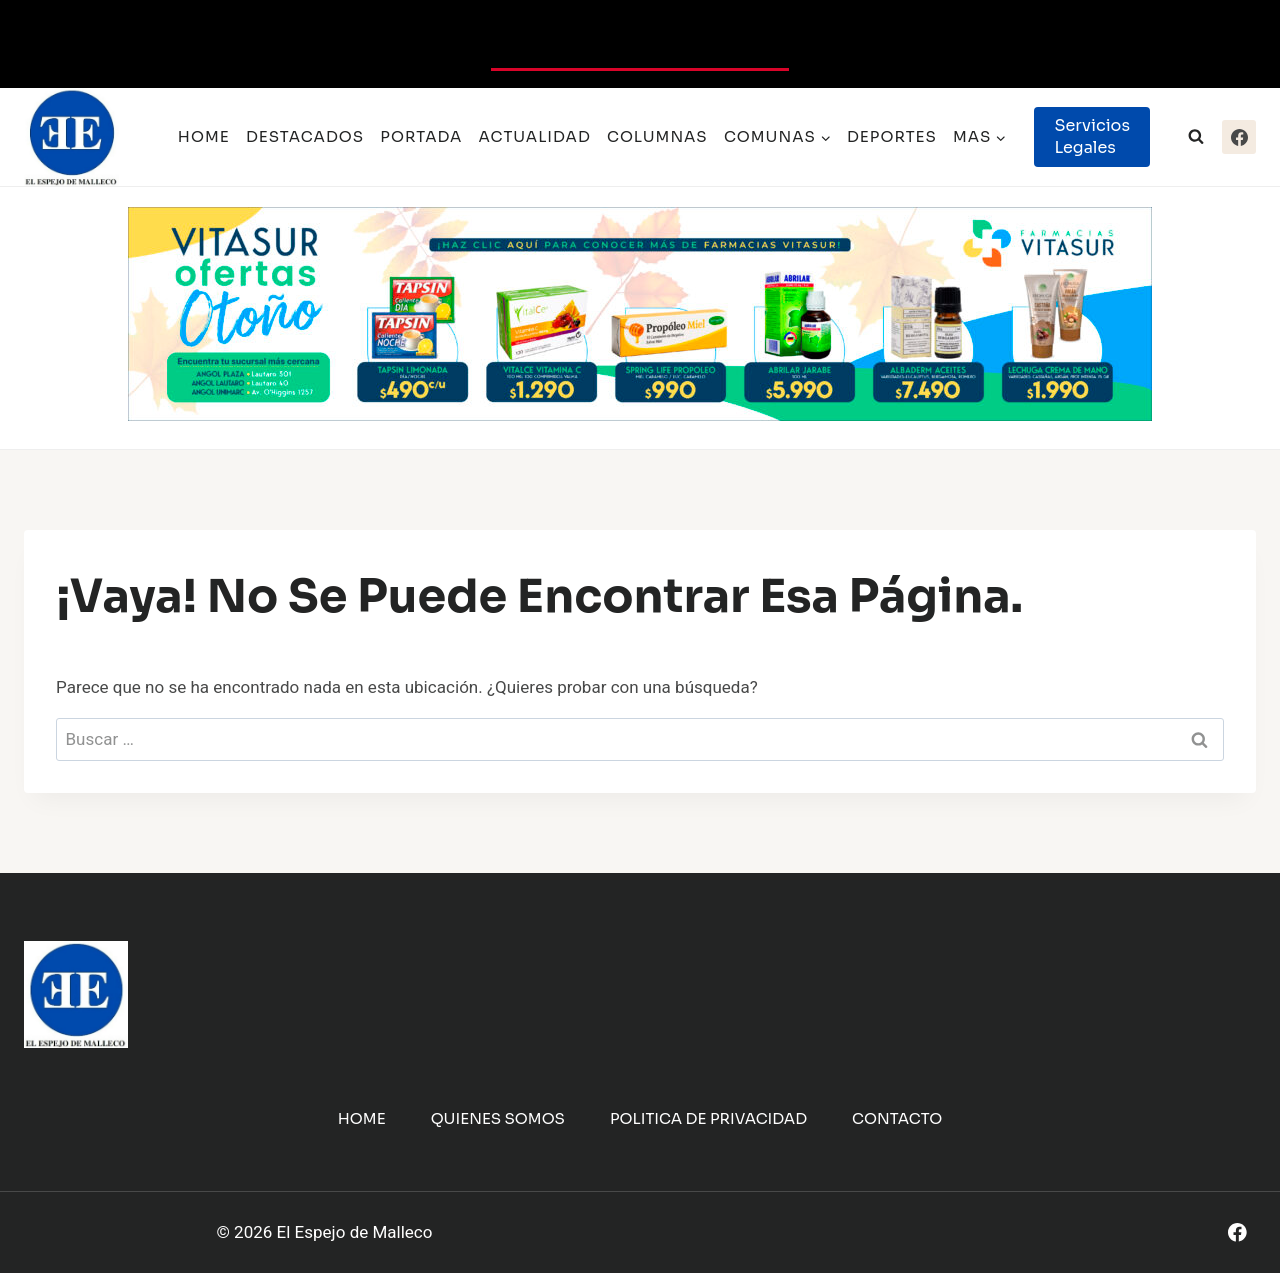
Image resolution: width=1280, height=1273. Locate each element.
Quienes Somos (498, 1118)
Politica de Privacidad (708, 1118)
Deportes (892, 136)
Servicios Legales (1092, 136)
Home (204, 136)
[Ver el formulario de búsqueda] (1196, 137)
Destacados (305, 136)
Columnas (657, 136)
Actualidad (535, 136)
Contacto (897, 1118)
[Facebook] (1239, 137)
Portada (421, 136)
